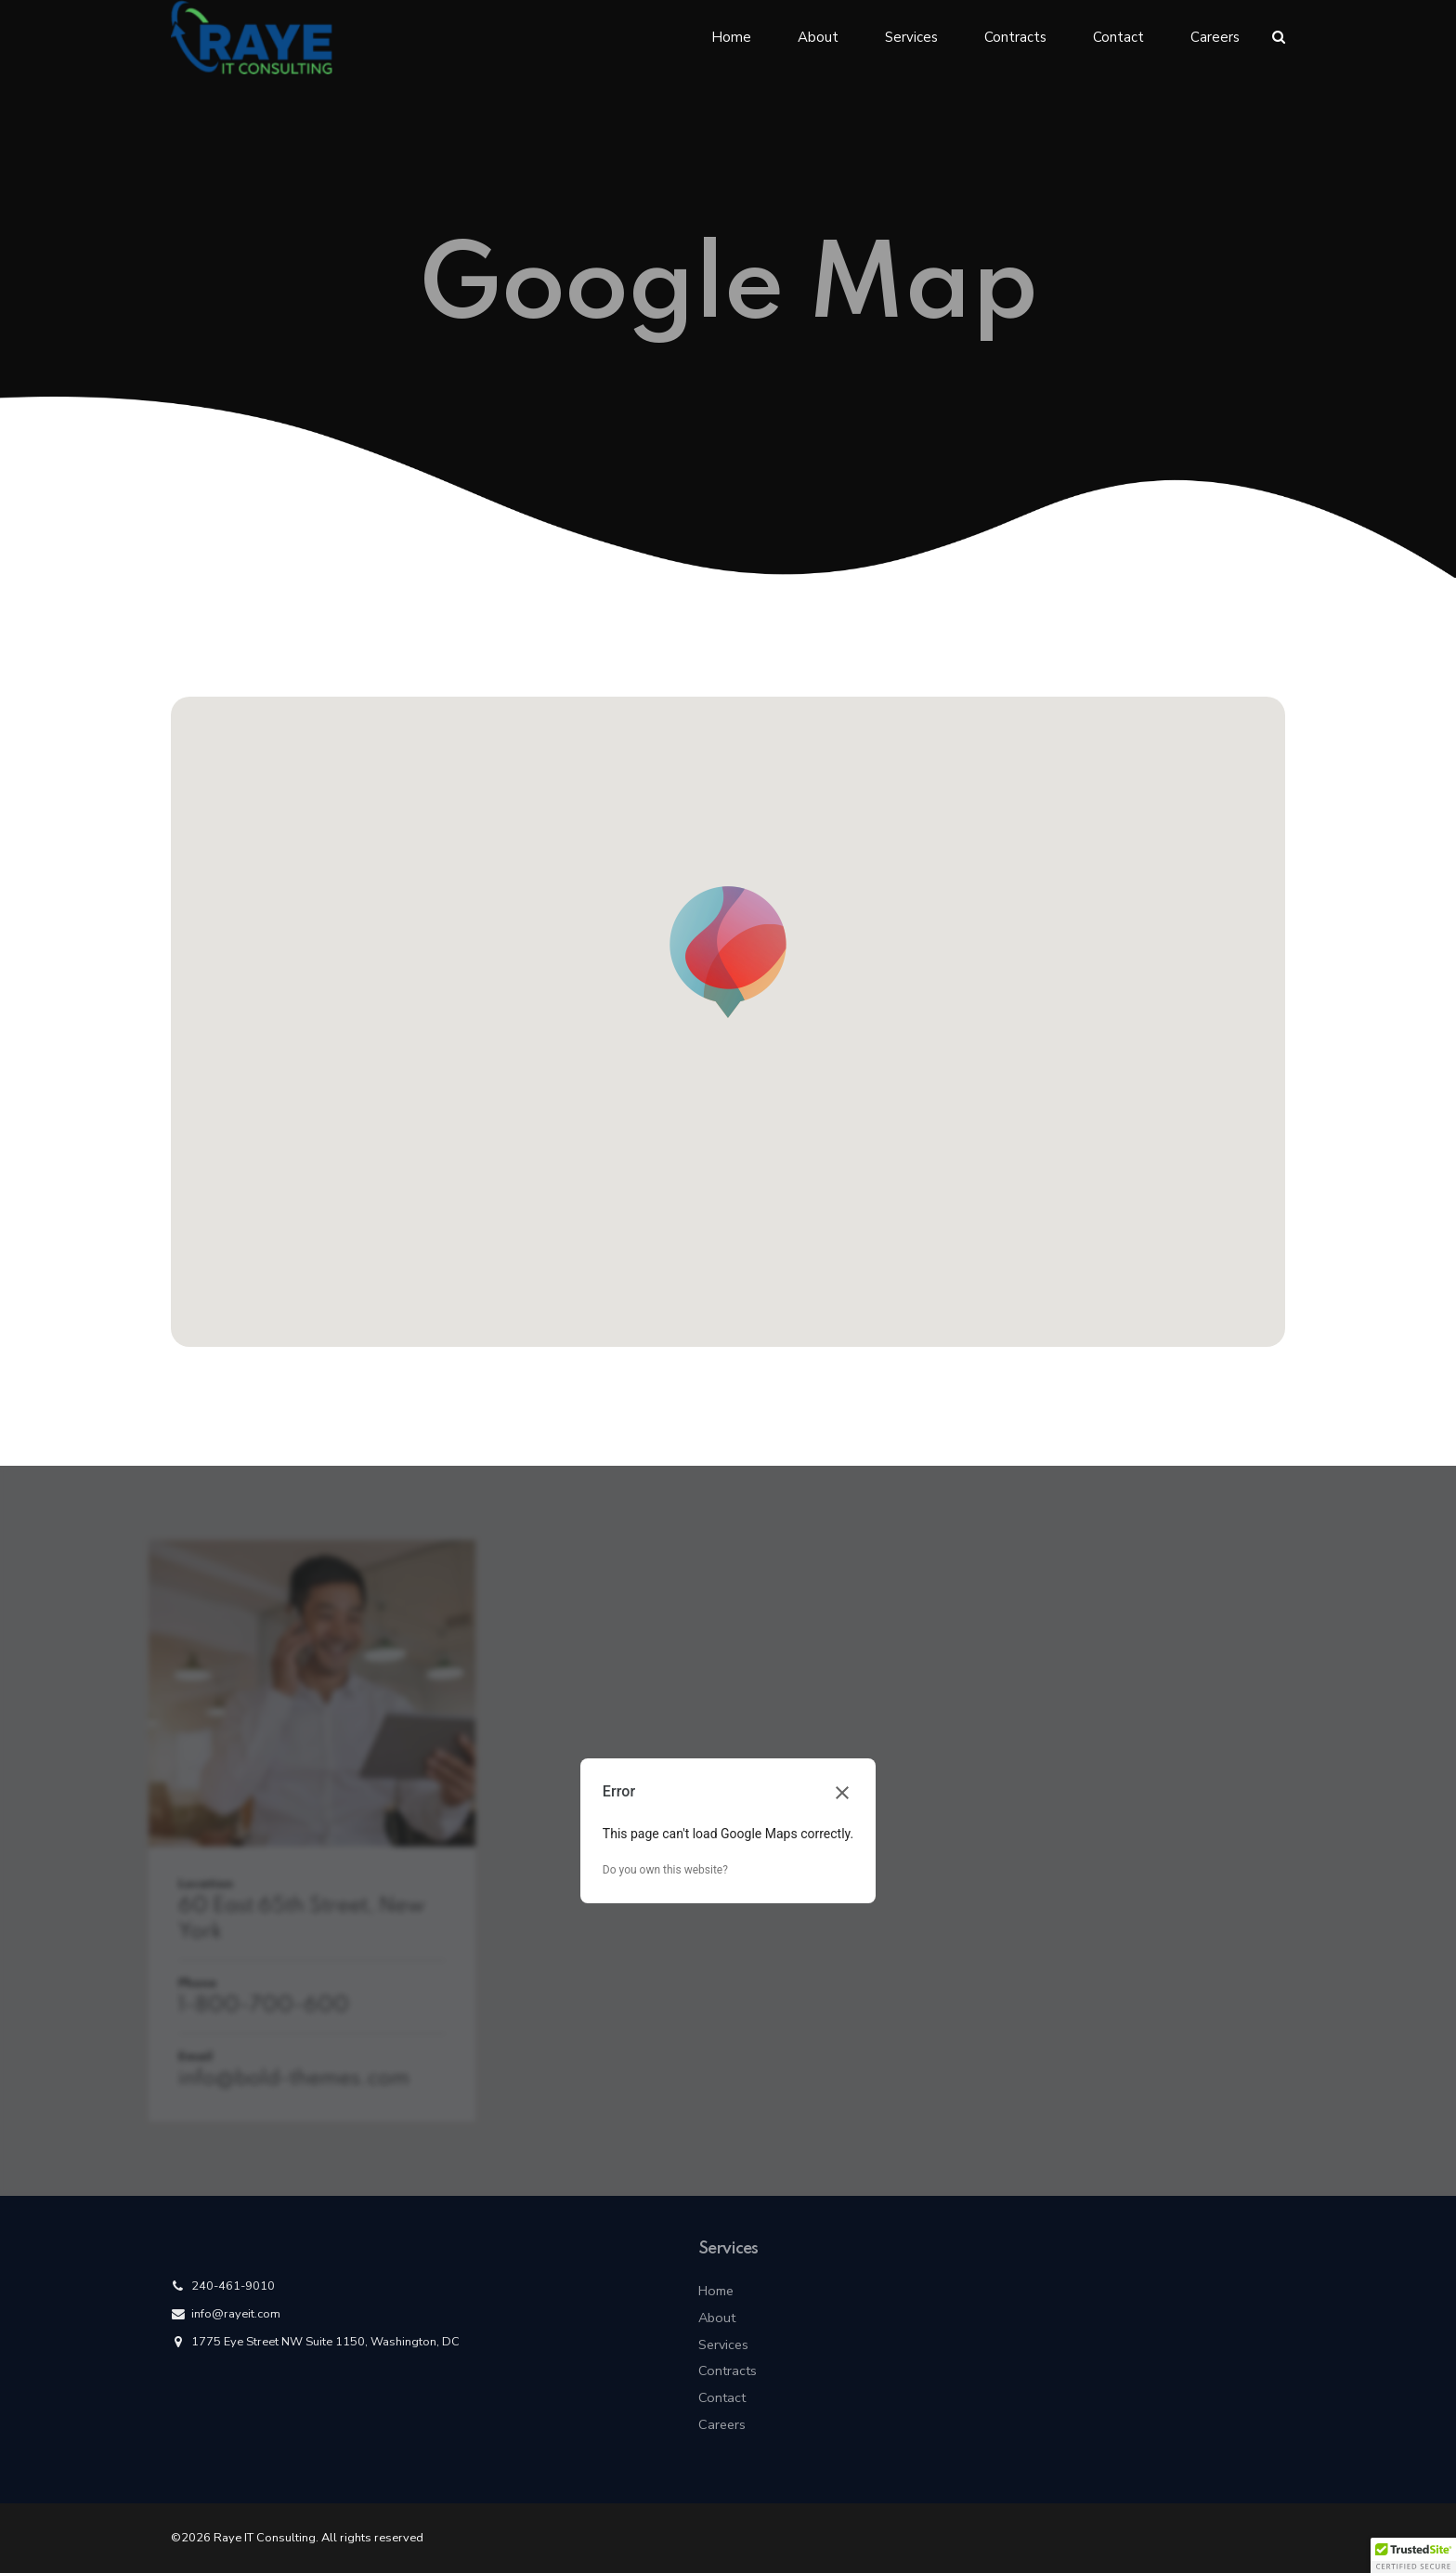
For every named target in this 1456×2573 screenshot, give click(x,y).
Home (731, 37)
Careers (1215, 37)
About (818, 37)
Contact (1118, 37)
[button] (728, 953)
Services (911, 37)
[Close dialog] (842, 1793)
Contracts (1015, 37)
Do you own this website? (665, 1869)
